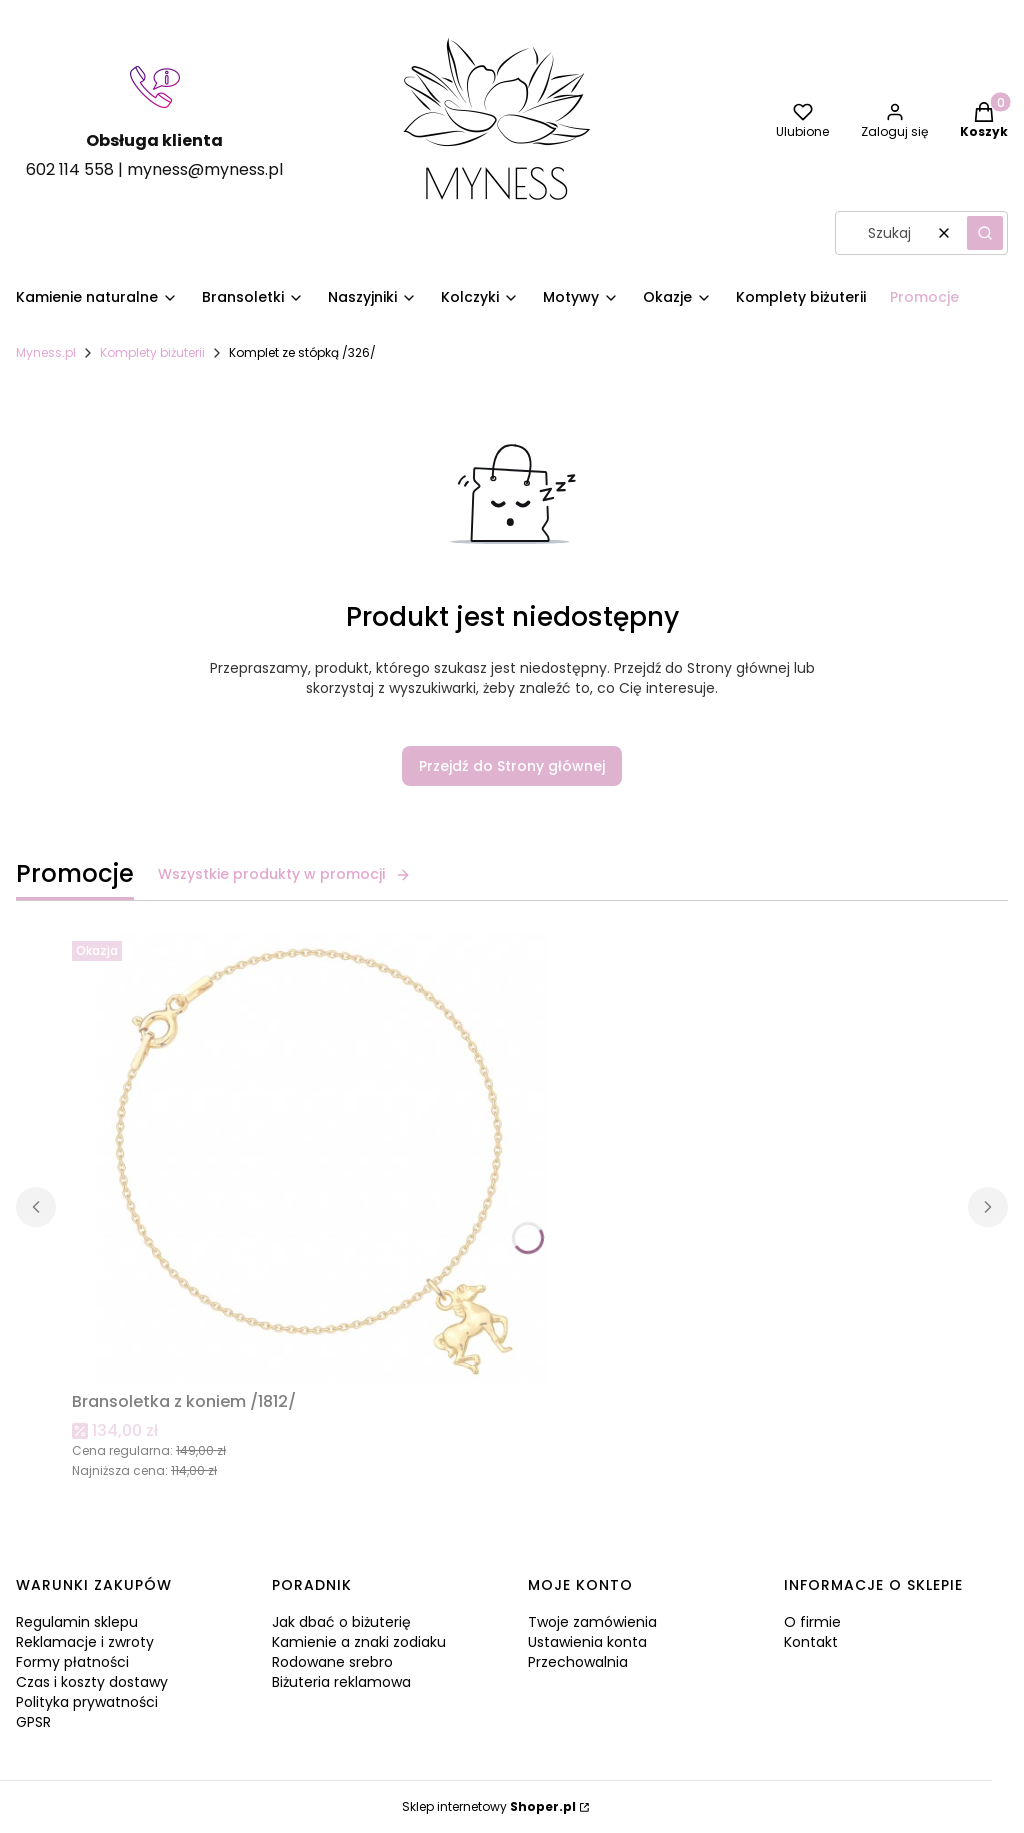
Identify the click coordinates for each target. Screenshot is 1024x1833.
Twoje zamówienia (592, 1622)
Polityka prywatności (87, 1702)
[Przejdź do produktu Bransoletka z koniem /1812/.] (322, 1158)
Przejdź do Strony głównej (512, 766)
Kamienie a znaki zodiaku (359, 1642)
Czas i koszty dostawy (92, 1682)
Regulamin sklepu (77, 1622)
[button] (985, 233)
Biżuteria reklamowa (341, 1682)
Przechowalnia (578, 1662)
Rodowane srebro (332, 1662)
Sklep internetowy (489, 1806)
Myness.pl (46, 352)
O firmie (812, 1622)
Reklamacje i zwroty (85, 1642)
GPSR (33, 1722)
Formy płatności (72, 1662)
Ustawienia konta (587, 1642)
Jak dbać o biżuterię (341, 1622)
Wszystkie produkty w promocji (284, 874)
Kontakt (811, 1642)
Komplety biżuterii (152, 352)
